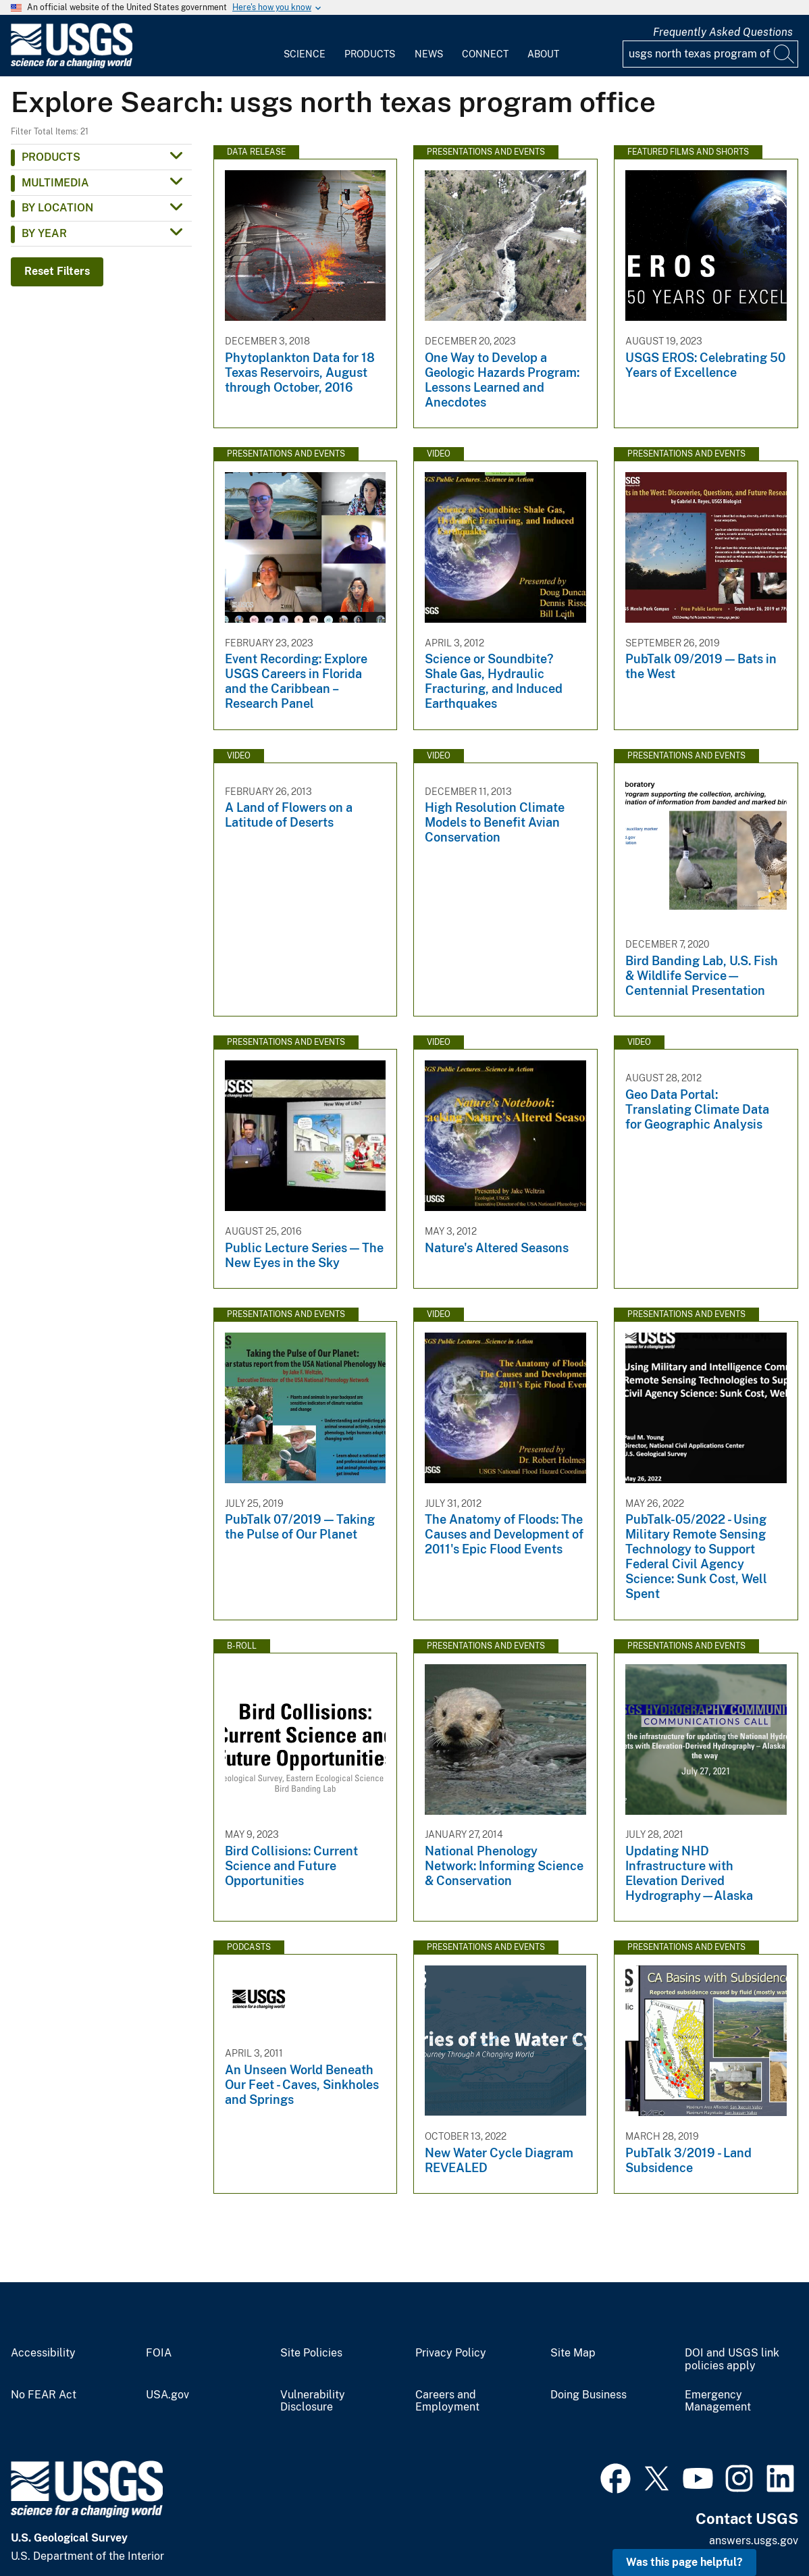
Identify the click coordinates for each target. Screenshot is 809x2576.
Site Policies (311, 2353)
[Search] (784, 54)
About (543, 54)
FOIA (159, 2353)
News (429, 54)
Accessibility (43, 2353)
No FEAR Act (43, 2395)
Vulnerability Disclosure (312, 2401)
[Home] (71, 65)
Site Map (573, 2353)
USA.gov (167, 2395)
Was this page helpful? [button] (684, 2562)
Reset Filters (57, 271)
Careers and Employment (447, 2401)
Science (304, 54)
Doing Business (588, 2395)
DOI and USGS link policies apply (732, 2359)
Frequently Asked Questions (723, 32)
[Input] (710, 54)
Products (369, 54)
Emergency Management (718, 2401)
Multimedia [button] (55, 182)
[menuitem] (304, 46)
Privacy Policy (450, 2353)
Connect (485, 54)
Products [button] (51, 157)
